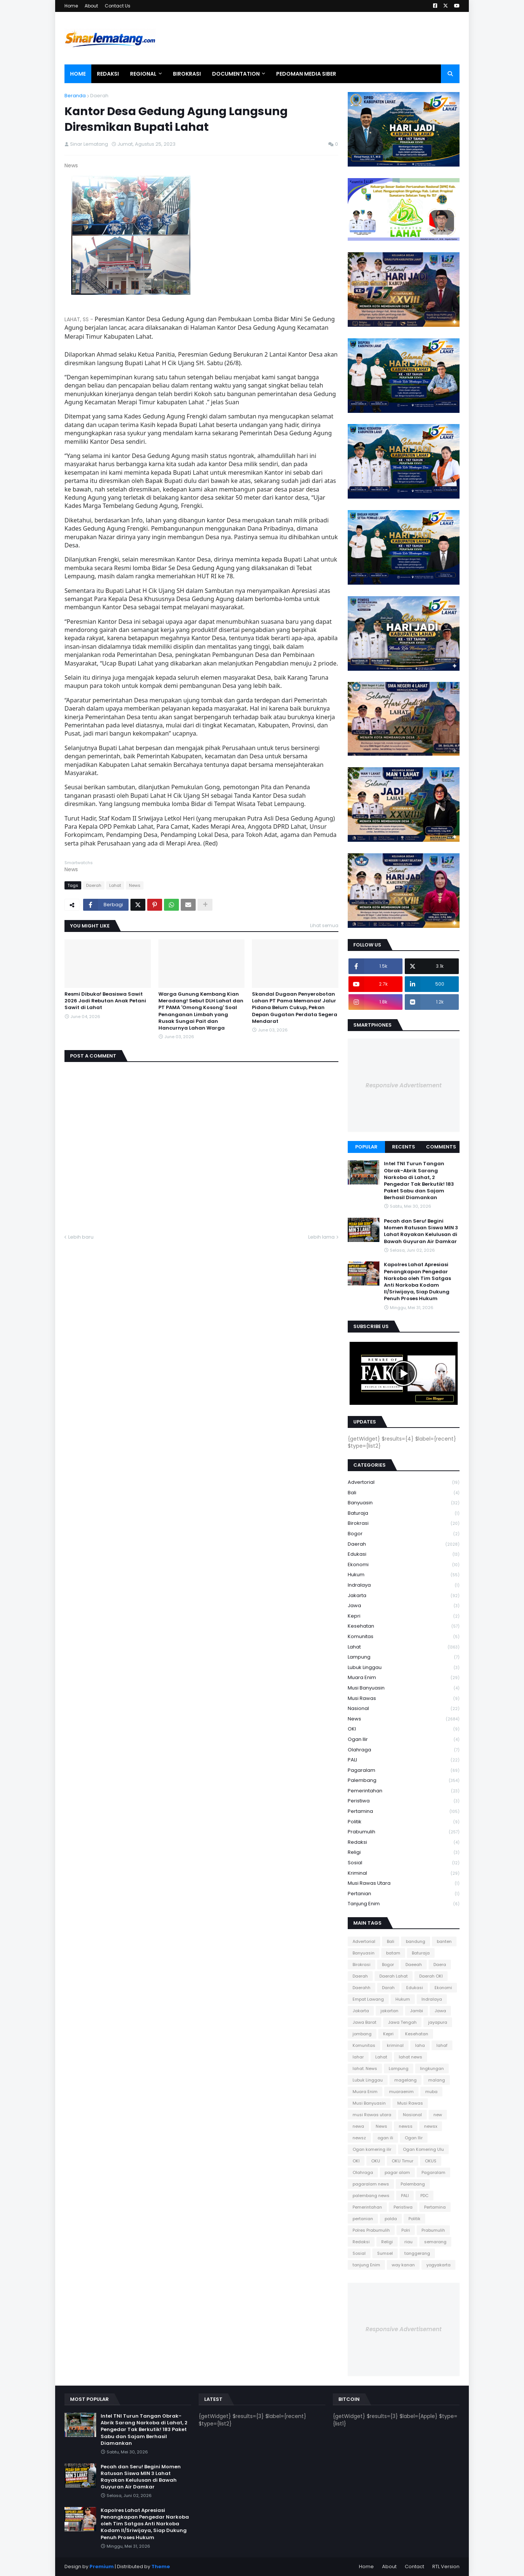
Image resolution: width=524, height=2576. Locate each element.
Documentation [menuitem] (236, 74)
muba (431, 2092)
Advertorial (404, 1482)
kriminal (404, 1873)
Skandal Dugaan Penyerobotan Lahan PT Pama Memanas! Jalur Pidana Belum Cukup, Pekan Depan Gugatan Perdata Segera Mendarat (294, 1008)
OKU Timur (402, 2161)
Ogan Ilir (404, 1740)
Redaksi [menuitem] (108, 74)
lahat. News (365, 2068)
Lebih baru (81, 1236)
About (91, 6)
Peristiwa (404, 1801)
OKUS (430, 2161)
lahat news (410, 2057)
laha (420, 2045)
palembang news (371, 2196)
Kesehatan (404, 1626)
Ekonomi (404, 1565)
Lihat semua (324, 925)
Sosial (404, 1863)
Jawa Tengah (402, 2022)
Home (71, 6)
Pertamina (404, 1811)
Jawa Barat (364, 2022)
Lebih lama (321, 1236)
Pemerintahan (404, 1791)
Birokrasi (404, 1523)
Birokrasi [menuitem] (187, 74)
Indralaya (404, 1585)
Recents (403, 1146)
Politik (404, 1822)
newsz (359, 2138)
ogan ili (385, 2138)
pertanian (404, 1894)
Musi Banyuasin (404, 1688)
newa (358, 2126)
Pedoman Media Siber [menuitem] (306, 74)
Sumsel (385, 2253)
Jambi (416, 2011)
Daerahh (361, 1988)
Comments (441, 1146)
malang (436, 2080)
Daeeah (413, 1964)
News (135, 885)
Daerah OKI (431, 1976)
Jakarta (404, 1596)
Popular (366, 1146)
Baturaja (404, 1513)
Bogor (404, 1534)
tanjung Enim (404, 1903)
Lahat (115, 885)
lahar (358, 2057)
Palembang (404, 1781)
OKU (375, 2161)
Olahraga (404, 1750)
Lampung (404, 1657)
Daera (439, 1964)
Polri (405, 2230)
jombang (362, 2034)
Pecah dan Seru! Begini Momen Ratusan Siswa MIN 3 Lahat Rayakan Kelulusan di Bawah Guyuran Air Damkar (421, 1231)
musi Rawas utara (404, 1883)
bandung (415, 1941)
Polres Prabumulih (371, 2230)
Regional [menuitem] (143, 74)
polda (391, 2219)
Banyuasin (404, 1503)
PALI (404, 1760)
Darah (388, 1988)
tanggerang (417, 2253)
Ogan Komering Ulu (423, 2149)
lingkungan (432, 2068)
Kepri (404, 1616)
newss (406, 2126)
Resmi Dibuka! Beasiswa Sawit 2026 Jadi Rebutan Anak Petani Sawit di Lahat (105, 1001)
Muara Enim (404, 1678)
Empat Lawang (368, 1999)
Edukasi (404, 1554)
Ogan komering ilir (372, 2149)
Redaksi (404, 1842)
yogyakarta (438, 2265)
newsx (430, 2126)
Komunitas (404, 1637)
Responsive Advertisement (404, 1085)
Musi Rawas (404, 1699)
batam (393, 1953)
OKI (404, 1729)
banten (444, 1941)
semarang (435, 2242)
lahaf (442, 2045)
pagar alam (397, 2172)
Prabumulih (404, 1832)
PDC (424, 2196)
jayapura (437, 2022)
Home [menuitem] (78, 74)
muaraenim (401, 2092)
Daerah (99, 95)
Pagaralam (404, 1770)
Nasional (404, 1709)
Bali (404, 1493)
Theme (160, 2566)
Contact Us (117, 6)
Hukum (404, 1575)
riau (408, 2242)
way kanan (403, 2265)
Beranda (75, 95)
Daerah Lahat (393, 1976)
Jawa (404, 1606)
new (437, 2115)
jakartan (389, 2011)
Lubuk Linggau (404, 1668)
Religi (404, 1852)
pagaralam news (371, 2184)
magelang (405, 2080)
